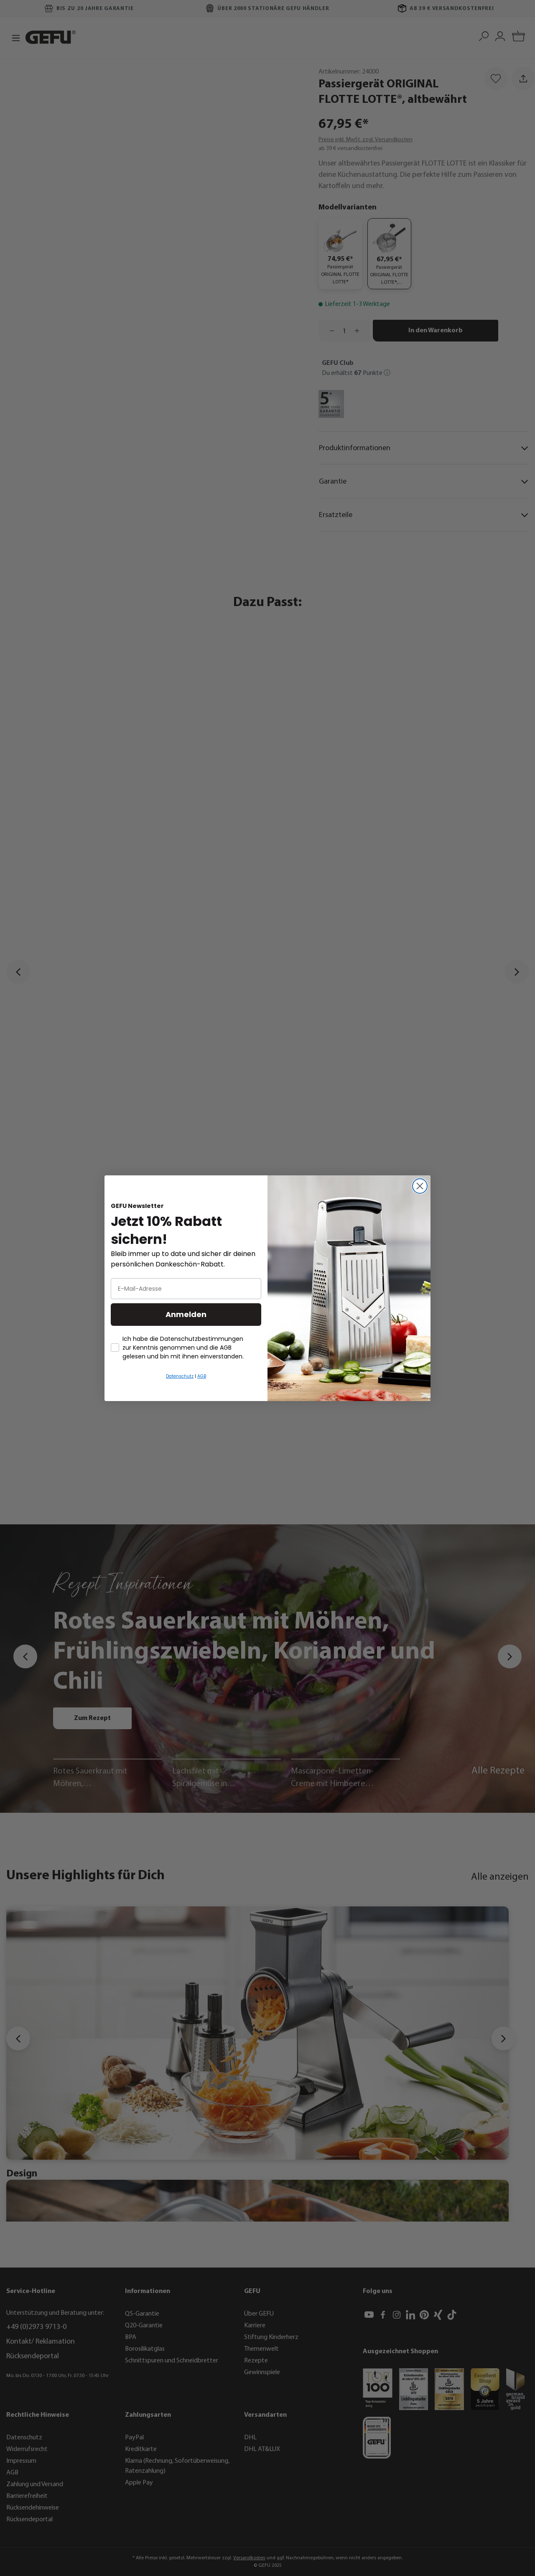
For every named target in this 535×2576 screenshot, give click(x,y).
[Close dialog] (420, 1186)
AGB (201, 1376)
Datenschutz (180, 1376)
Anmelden (186, 1314)
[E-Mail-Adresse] (186, 1288)
